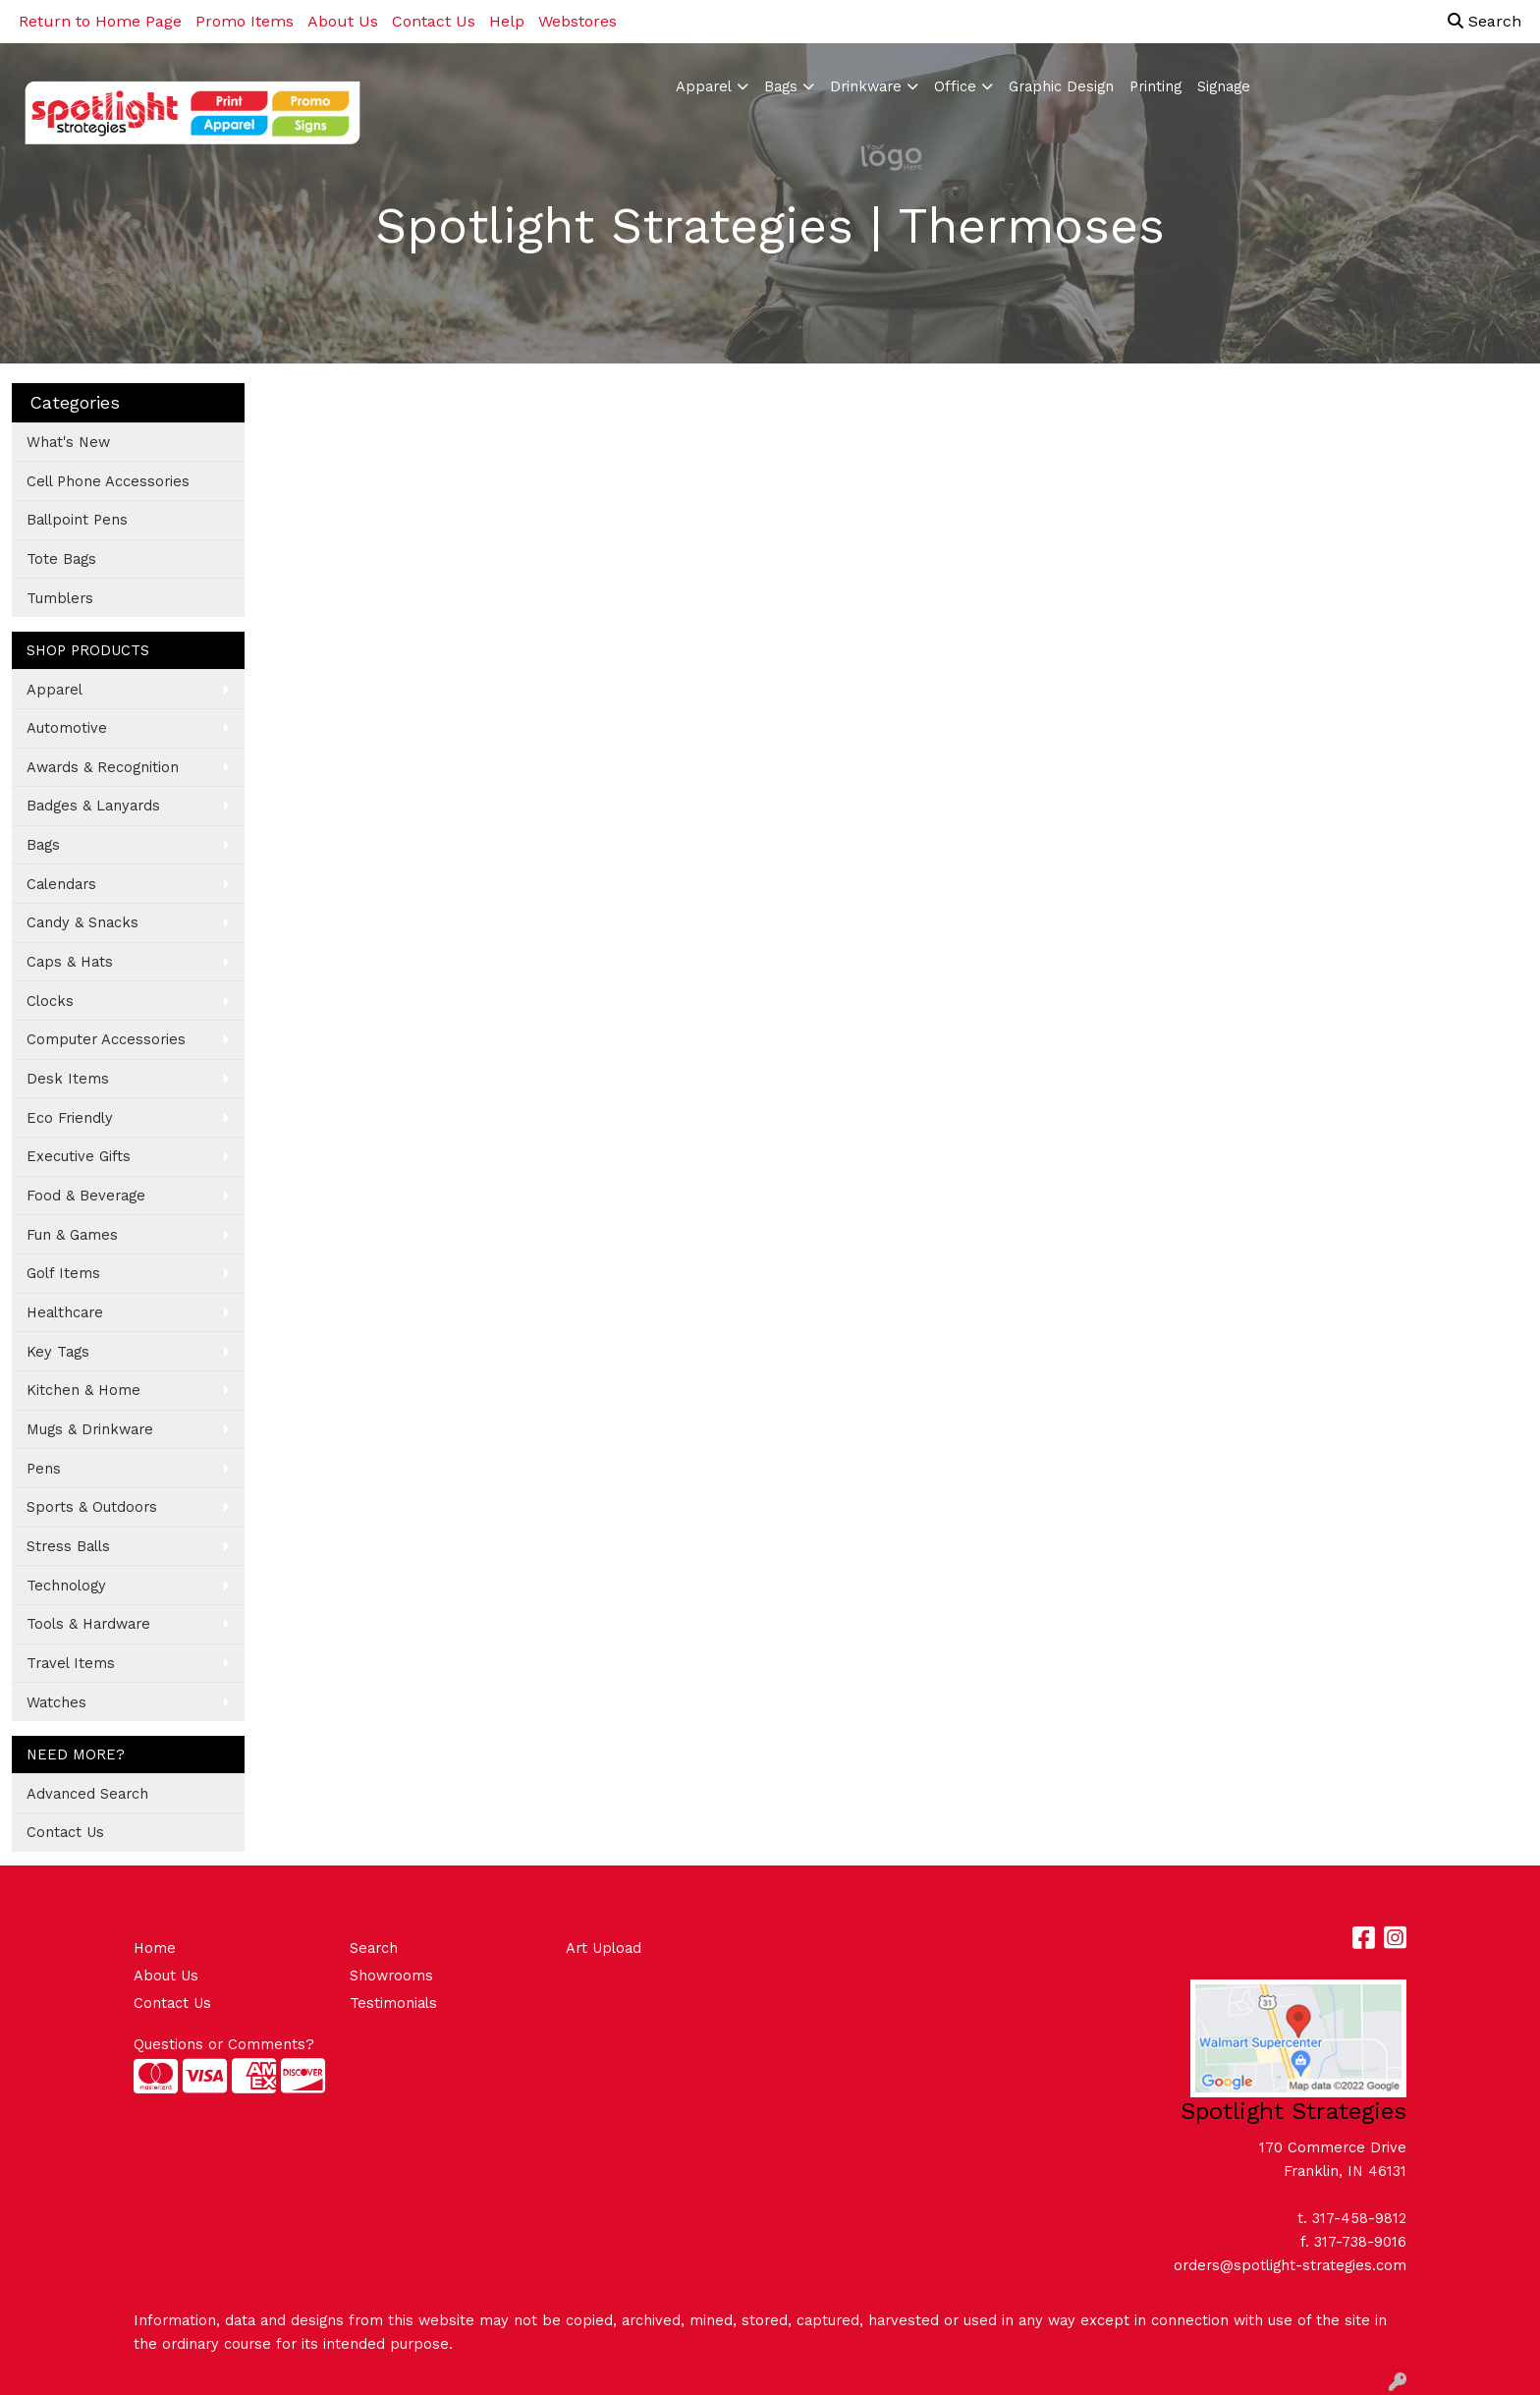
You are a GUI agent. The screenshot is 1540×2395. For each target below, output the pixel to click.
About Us (342, 21)
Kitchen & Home (83, 1390)
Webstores (577, 21)
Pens (44, 1468)
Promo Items (244, 21)
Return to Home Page (100, 21)
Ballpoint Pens (77, 520)
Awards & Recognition (103, 767)
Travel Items (71, 1663)
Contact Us (433, 21)
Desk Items (68, 1078)
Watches (56, 1702)
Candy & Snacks (82, 922)
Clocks (50, 1001)
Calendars (61, 884)
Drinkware (866, 86)
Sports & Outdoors (92, 1507)
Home (155, 1948)
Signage (1223, 86)
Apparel (704, 86)
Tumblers (60, 598)
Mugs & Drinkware (90, 1429)
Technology (66, 1585)
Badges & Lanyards (93, 805)
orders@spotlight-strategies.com (1290, 2265)
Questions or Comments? (224, 2044)
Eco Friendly (70, 1118)
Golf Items (63, 1273)
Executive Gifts (79, 1156)
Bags (781, 86)
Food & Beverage (86, 1195)
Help (506, 21)
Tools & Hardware (88, 1624)
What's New (68, 442)
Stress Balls (68, 1546)
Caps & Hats (70, 962)
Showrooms (391, 1975)
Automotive (67, 728)
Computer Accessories (106, 1039)
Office (955, 86)
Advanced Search (87, 1794)
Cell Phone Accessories (108, 481)
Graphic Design (1061, 86)
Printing (1155, 86)
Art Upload (603, 1948)
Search (1484, 21)
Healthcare (65, 1312)
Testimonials (393, 2003)
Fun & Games (72, 1235)
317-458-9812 (1359, 2218)
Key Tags (58, 1352)
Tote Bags (61, 559)
